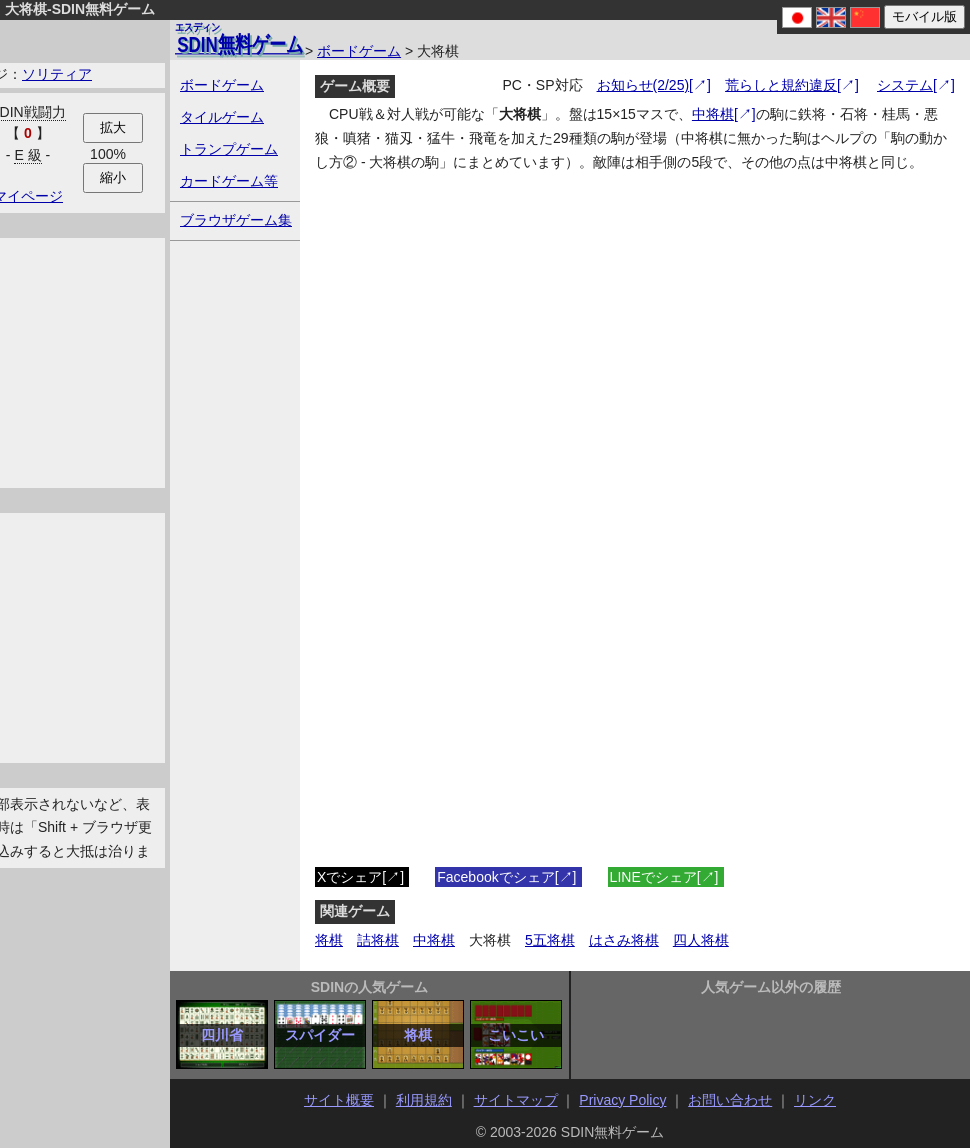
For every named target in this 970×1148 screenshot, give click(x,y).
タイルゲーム (222, 117)
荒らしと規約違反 (781, 85)
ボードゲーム (359, 51)
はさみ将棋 (624, 940)
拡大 (113, 127)
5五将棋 (550, 940)
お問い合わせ (730, 1100)
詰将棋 (378, 940)
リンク (815, 1100)
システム (905, 85)
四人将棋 (701, 940)
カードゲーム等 (229, 181)
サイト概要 (339, 1100)
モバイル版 (924, 16)
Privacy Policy (622, 1100)
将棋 (329, 940)
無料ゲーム (239, 38)
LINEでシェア (653, 877)
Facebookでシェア (495, 877)
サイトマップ (516, 1100)
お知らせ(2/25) (643, 85)
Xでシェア (349, 877)
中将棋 (713, 114)
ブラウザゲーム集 (236, 220)
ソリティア (57, 74)
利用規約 (424, 1100)
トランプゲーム (229, 149)
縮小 (113, 177)
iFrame (635, 553)
